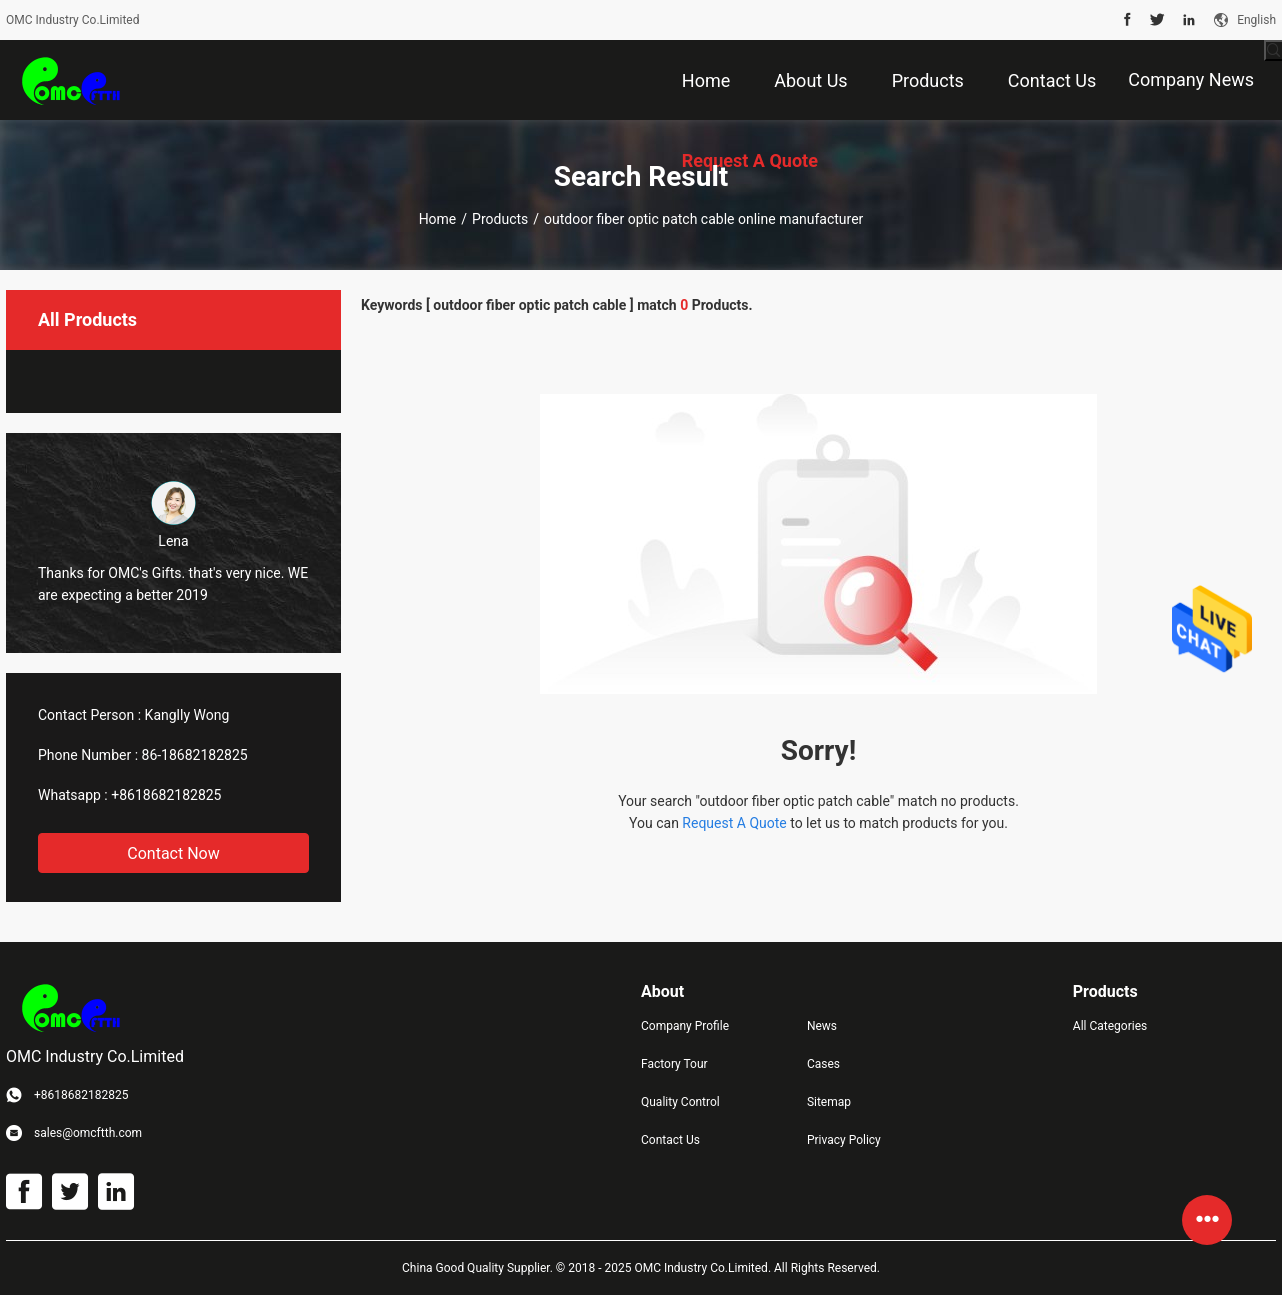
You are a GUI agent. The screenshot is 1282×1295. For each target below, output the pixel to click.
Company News (1191, 79)
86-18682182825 (195, 755)
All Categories (1110, 1026)
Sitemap (829, 1102)
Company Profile (685, 1026)
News (822, 1026)
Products (500, 219)
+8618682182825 (166, 795)
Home (438, 219)
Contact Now (173, 853)
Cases (823, 1064)
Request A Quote (734, 823)
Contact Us (670, 1140)
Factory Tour (674, 1064)
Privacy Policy (844, 1140)
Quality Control (680, 1102)
